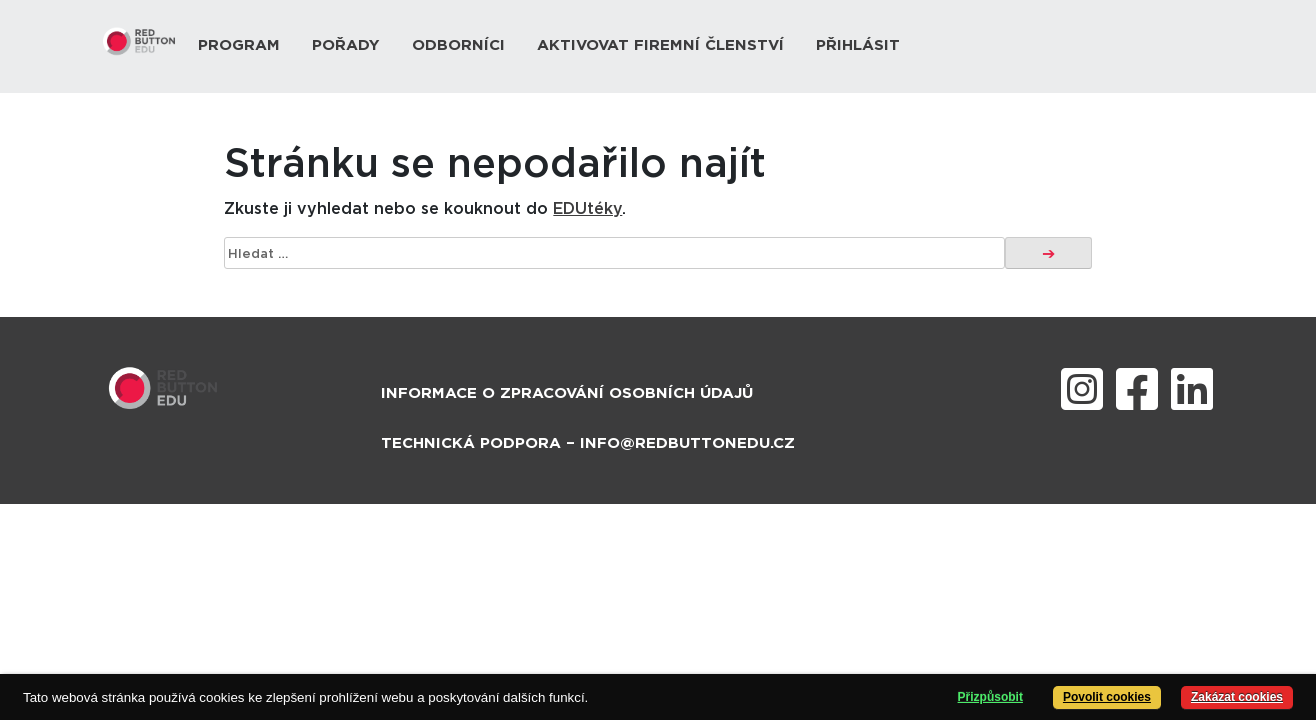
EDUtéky (587, 209)
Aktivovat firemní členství (660, 45)
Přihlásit (858, 45)
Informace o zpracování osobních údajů (567, 393)
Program (239, 45)
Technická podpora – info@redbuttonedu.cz (588, 443)
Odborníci (458, 45)
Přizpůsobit (990, 697)
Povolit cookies (1107, 697)
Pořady (346, 45)
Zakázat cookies (1237, 697)
